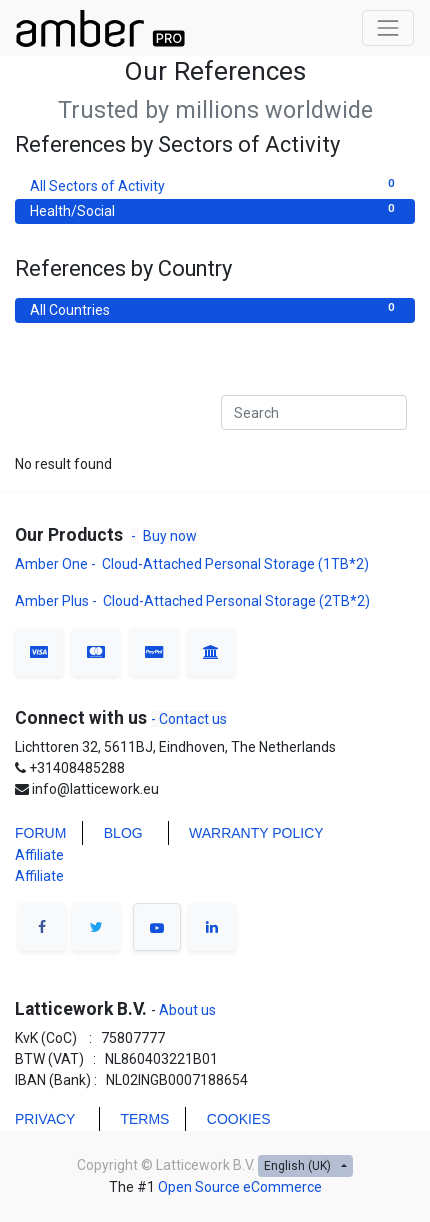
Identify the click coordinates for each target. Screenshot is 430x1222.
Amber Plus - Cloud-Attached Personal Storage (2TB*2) (192, 601)
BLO (118, 833)
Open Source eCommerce (240, 1187)
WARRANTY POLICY (256, 833)
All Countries (215, 309)
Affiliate (39, 855)
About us (186, 1010)
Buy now (170, 536)
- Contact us (189, 719)
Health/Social (215, 210)
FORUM (40, 833)
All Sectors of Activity (215, 185)
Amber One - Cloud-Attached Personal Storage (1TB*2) (193, 564)
